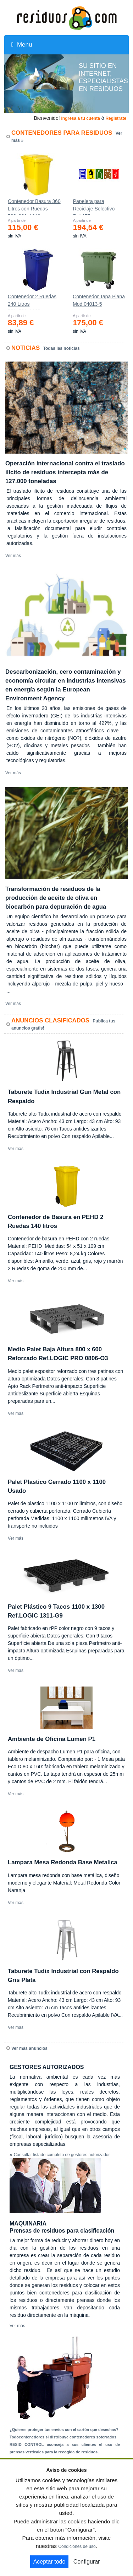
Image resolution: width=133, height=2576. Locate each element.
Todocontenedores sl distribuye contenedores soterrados (63, 2437)
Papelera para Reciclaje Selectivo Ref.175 (94, 206)
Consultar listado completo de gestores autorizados (62, 2154)
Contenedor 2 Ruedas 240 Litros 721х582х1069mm (32, 302)
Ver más (13, 555)
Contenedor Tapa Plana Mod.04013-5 (99, 300)
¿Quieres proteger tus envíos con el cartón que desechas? (64, 2429)
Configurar (86, 2562)
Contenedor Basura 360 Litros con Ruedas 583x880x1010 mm (34, 206)
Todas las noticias (61, 348)
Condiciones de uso (76, 2546)
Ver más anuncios (29, 2048)
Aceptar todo (49, 2562)
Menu (21, 44)
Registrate (115, 118)
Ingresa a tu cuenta (80, 118)
